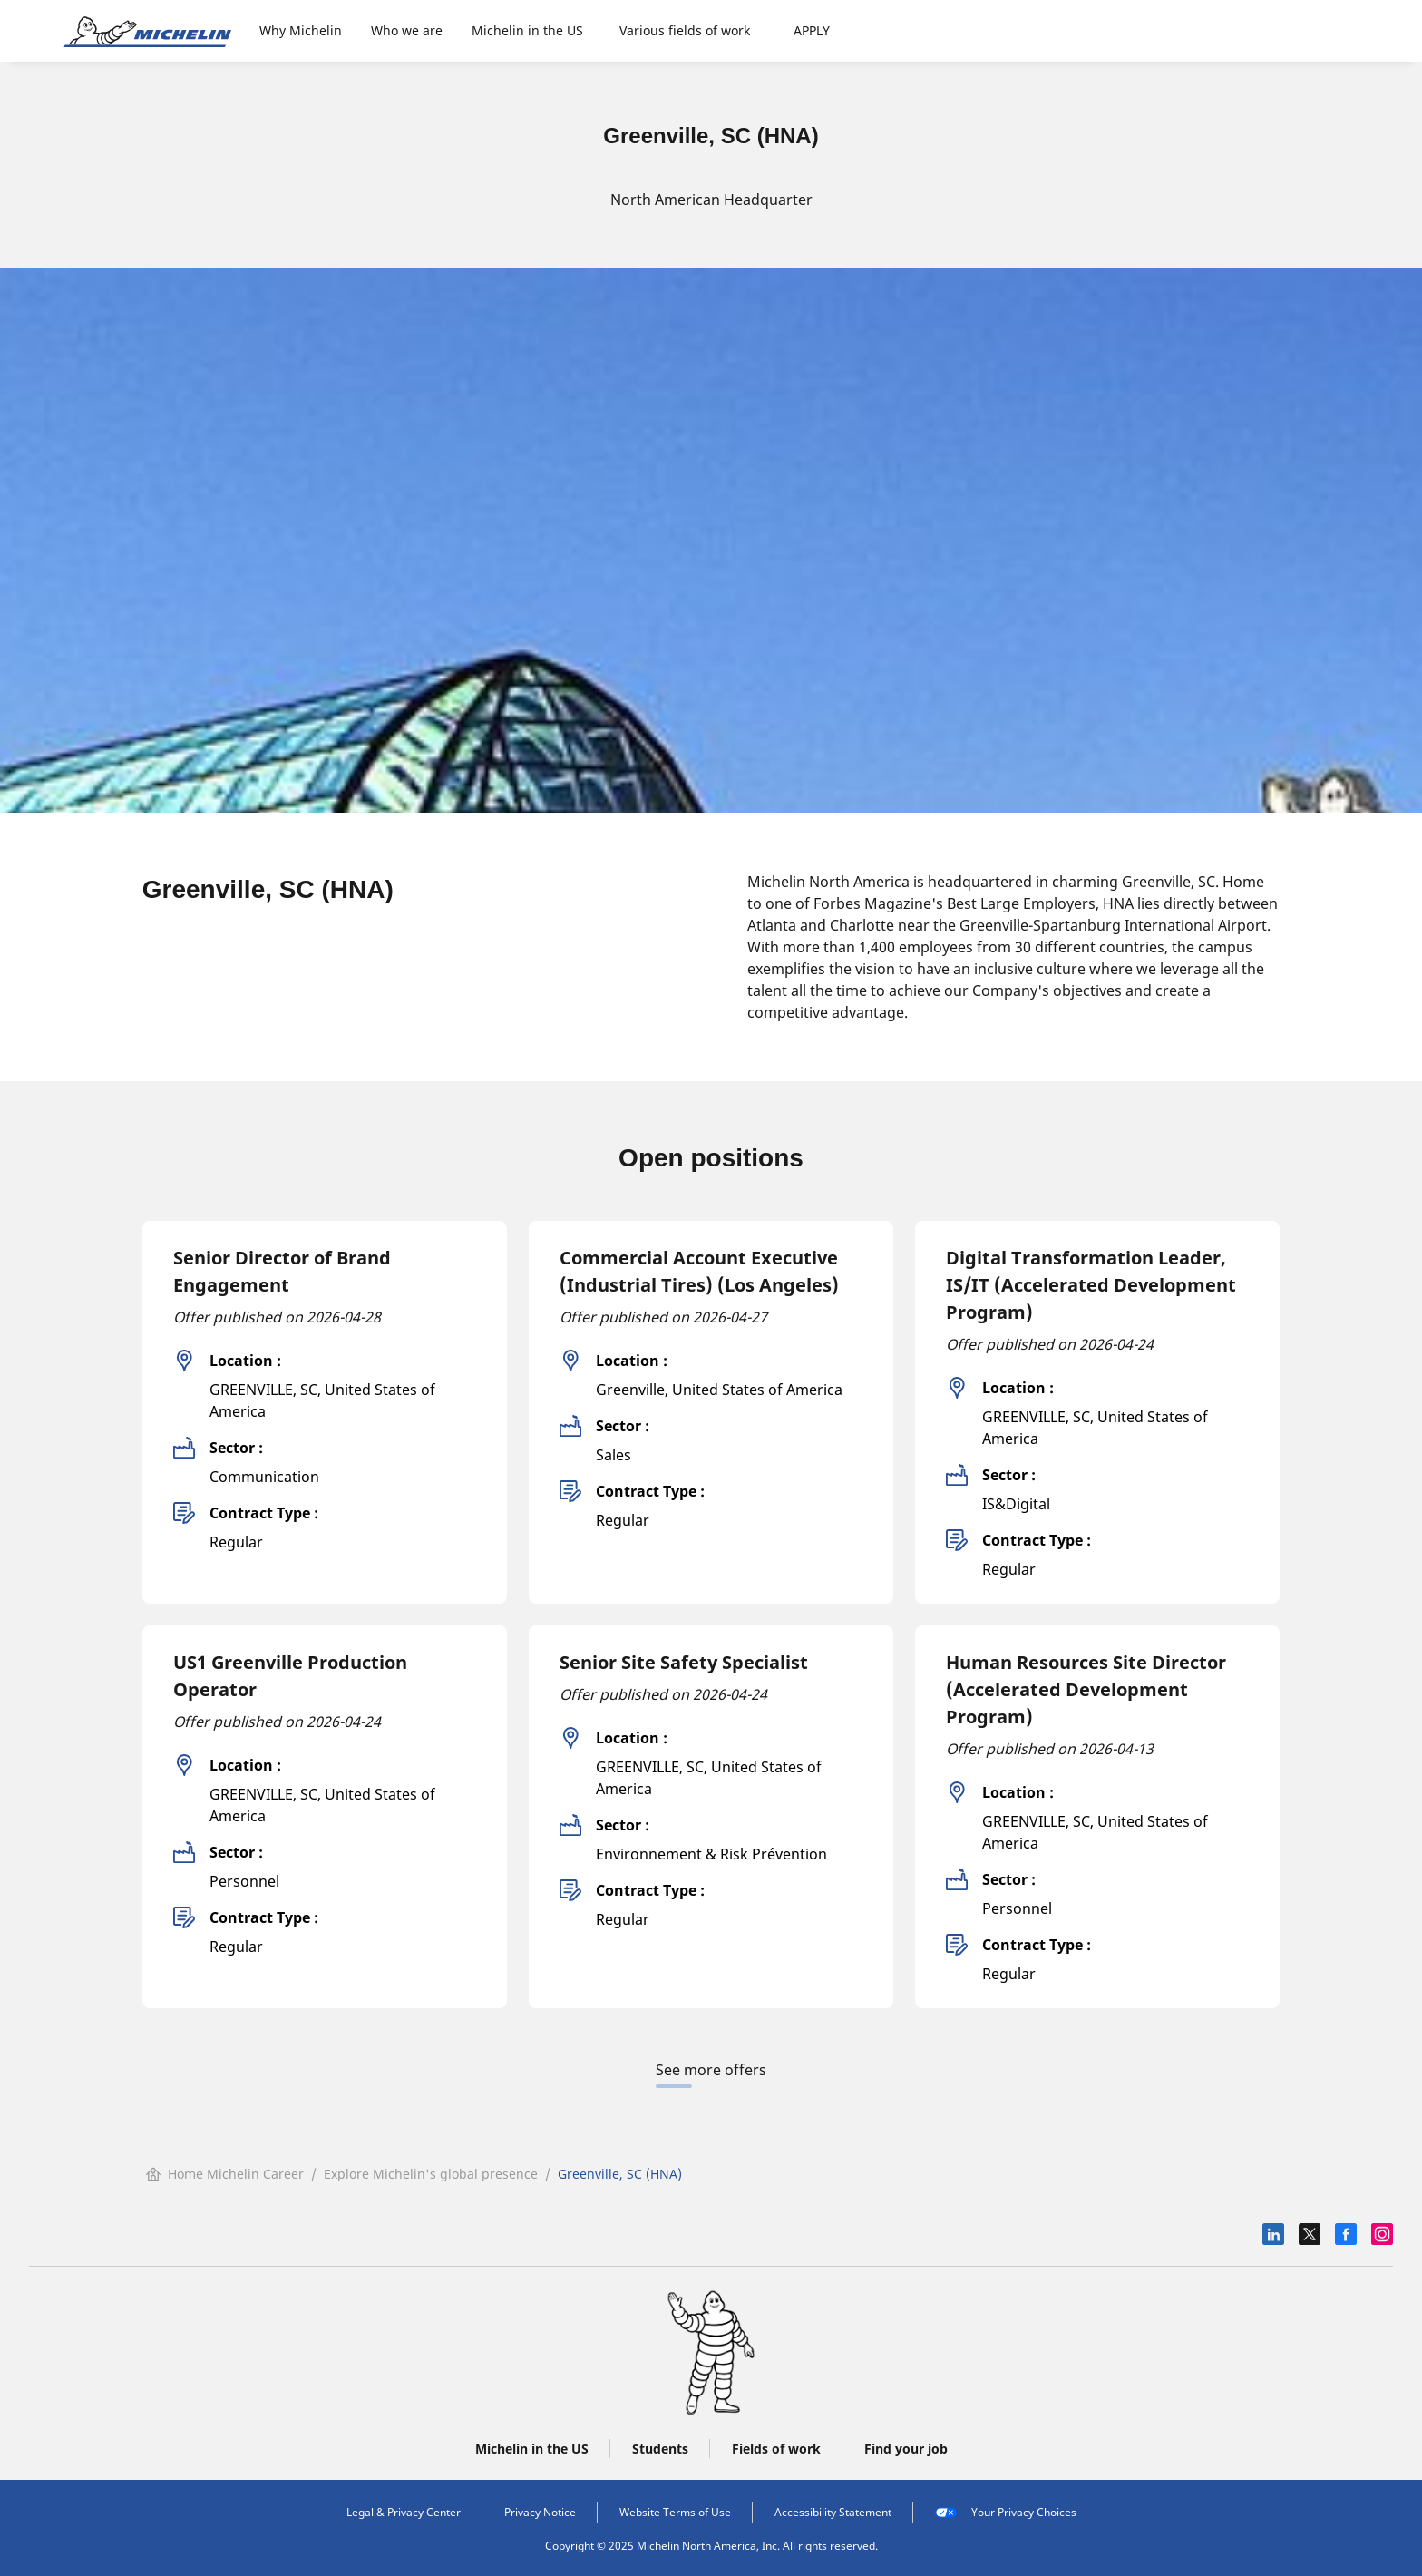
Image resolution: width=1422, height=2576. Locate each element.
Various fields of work (684, 30)
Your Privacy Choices (1005, 2512)
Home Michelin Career (225, 2173)
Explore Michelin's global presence (431, 2173)
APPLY (812, 30)
